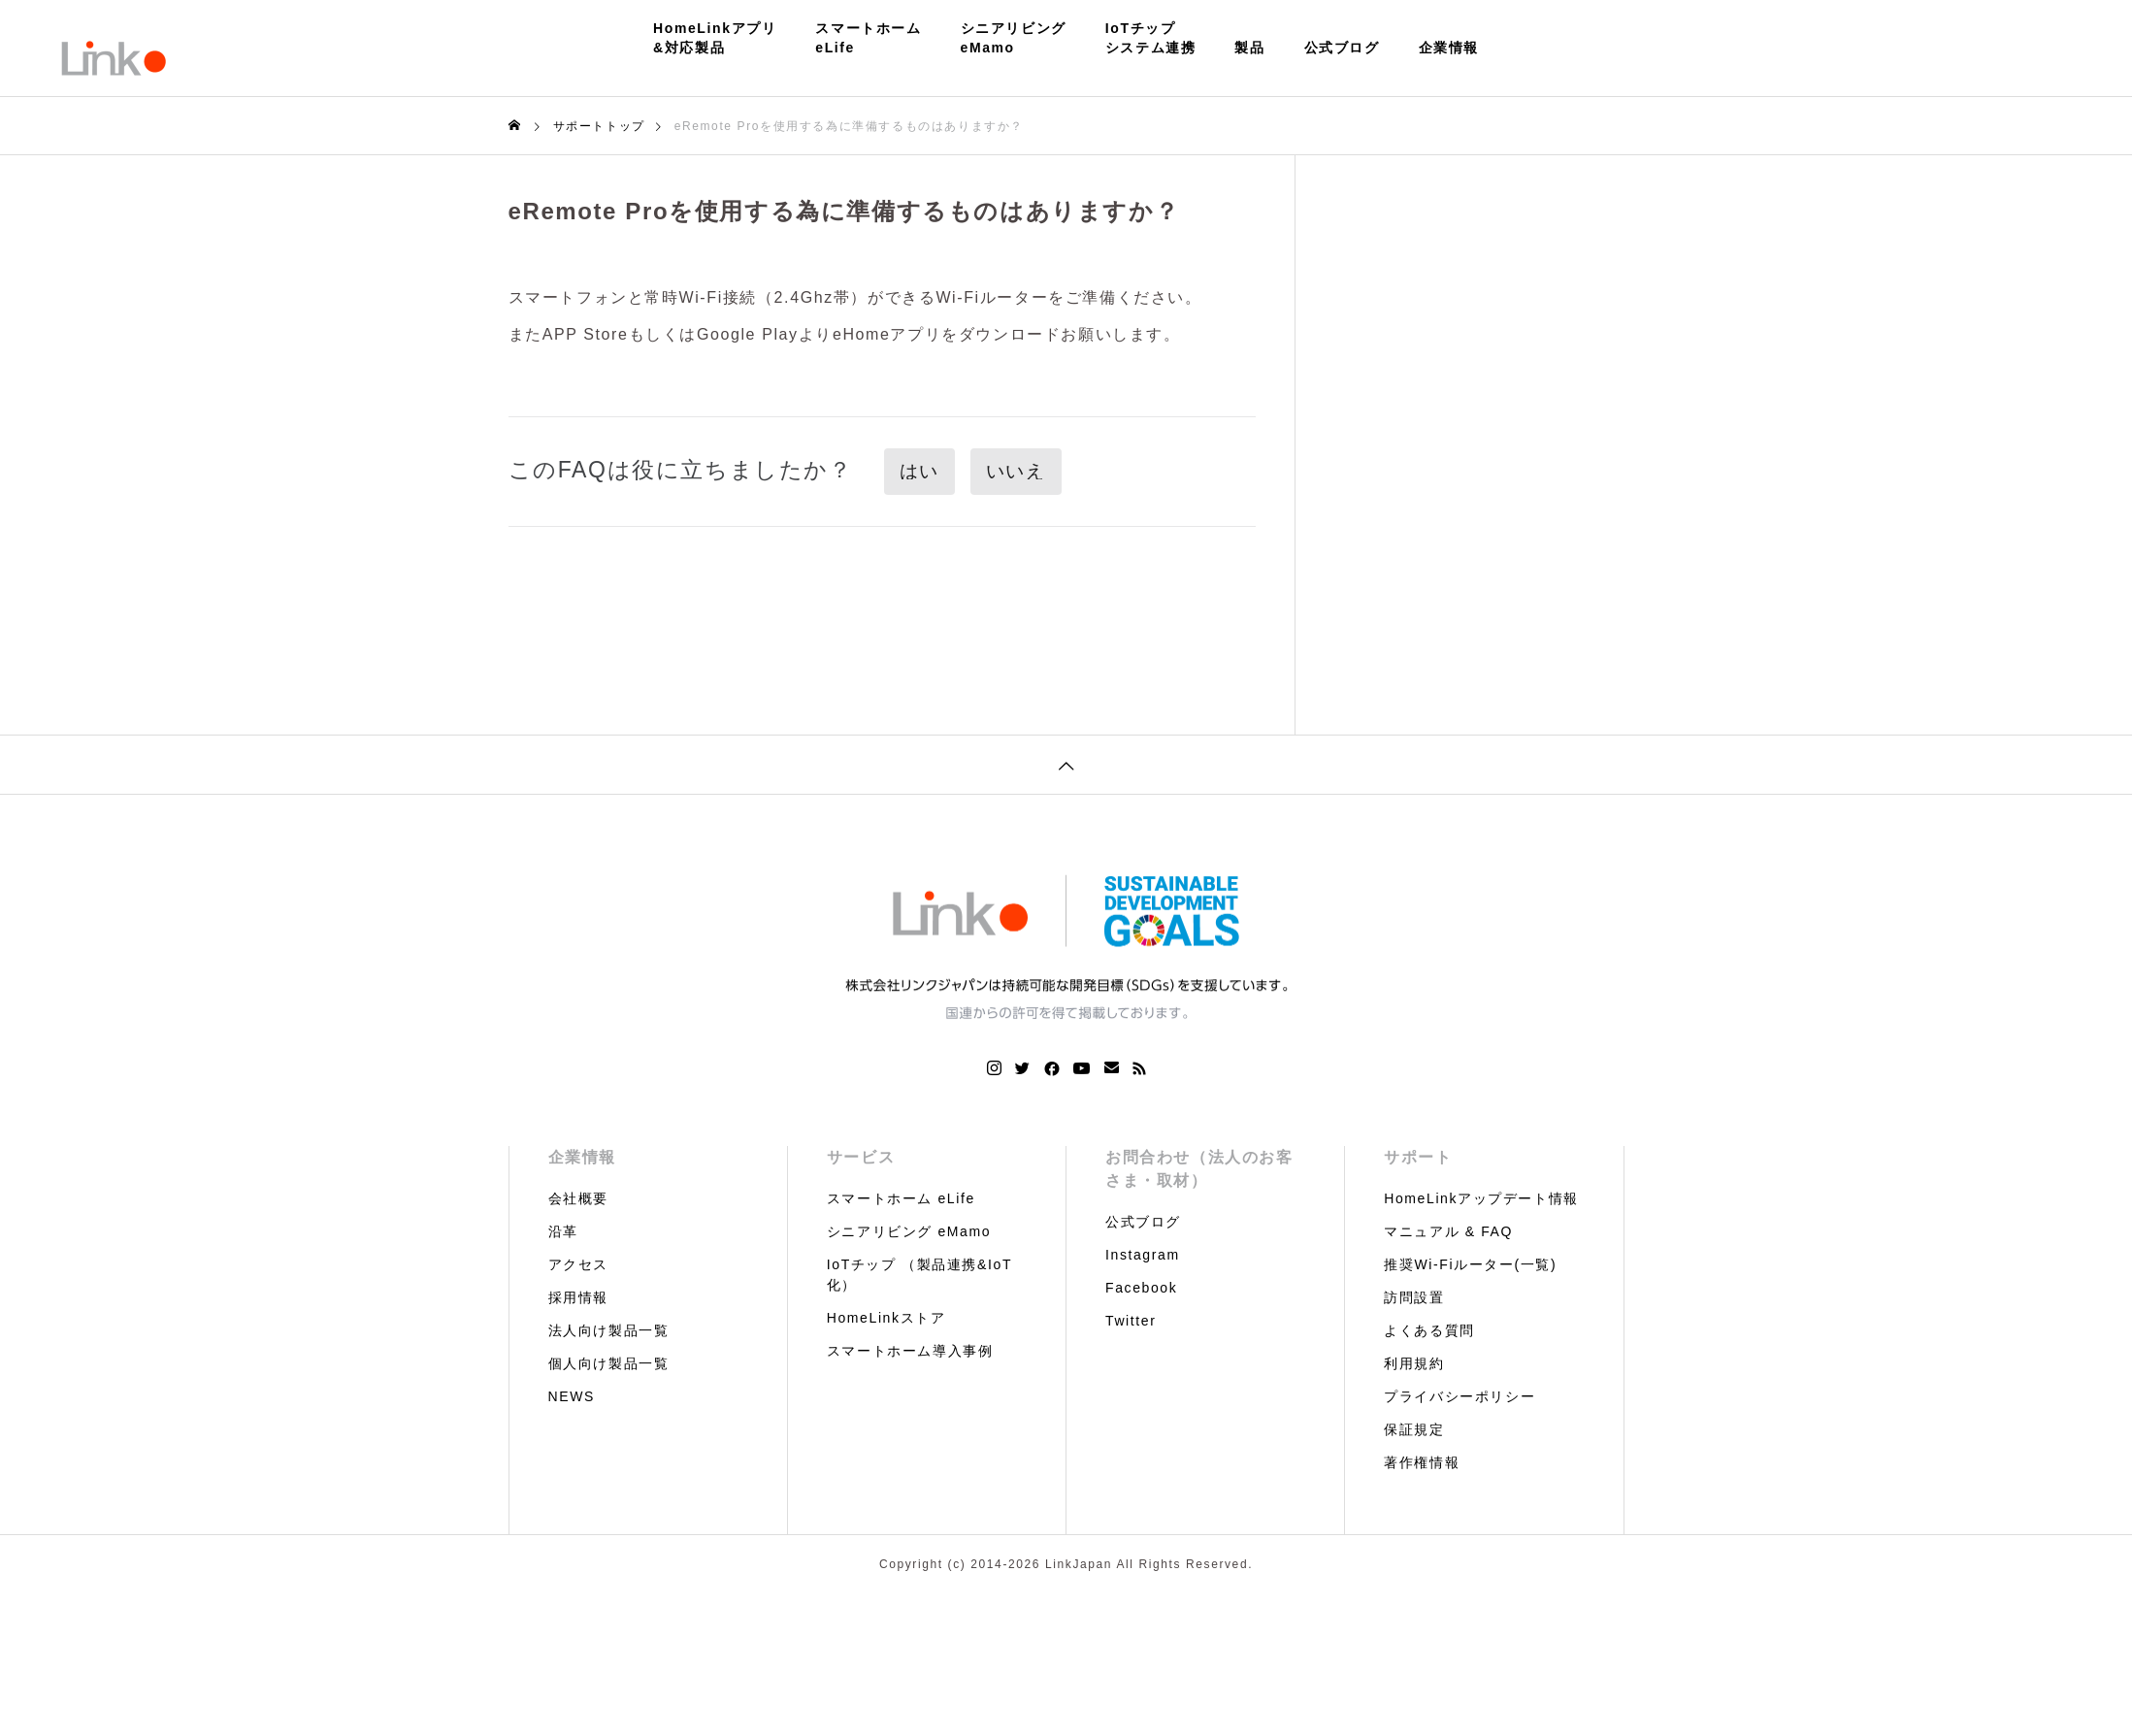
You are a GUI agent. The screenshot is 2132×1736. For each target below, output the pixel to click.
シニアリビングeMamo (1013, 37)
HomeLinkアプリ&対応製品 (714, 37)
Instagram (1142, 1254)
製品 (1249, 47)
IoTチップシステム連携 (1151, 37)
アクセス (578, 1264)
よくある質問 (1429, 1330)
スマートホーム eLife (901, 1198)
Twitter (1130, 1320)
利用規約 (1414, 1363)
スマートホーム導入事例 (910, 1351)
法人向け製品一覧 (609, 1330)
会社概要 (578, 1198)
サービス (861, 1157)
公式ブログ (1342, 47)
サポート (1418, 1157)
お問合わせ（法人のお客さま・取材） (1199, 1169)
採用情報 (578, 1297)
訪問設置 (1414, 1297)
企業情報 (1449, 47)
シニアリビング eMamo (909, 1231)
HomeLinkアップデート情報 (1481, 1198)
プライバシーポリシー (1459, 1396)
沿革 (563, 1231)
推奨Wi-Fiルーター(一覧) (1470, 1264)
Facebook (1141, 1287)
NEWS (571, 1396)
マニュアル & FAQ (1448, 1231)
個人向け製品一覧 (609, 1363)
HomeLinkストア (886, 1318)
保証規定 (1414, 1429)
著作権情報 (1422, 1462)
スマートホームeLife (868, 37)
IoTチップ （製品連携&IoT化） (919, 1275)
